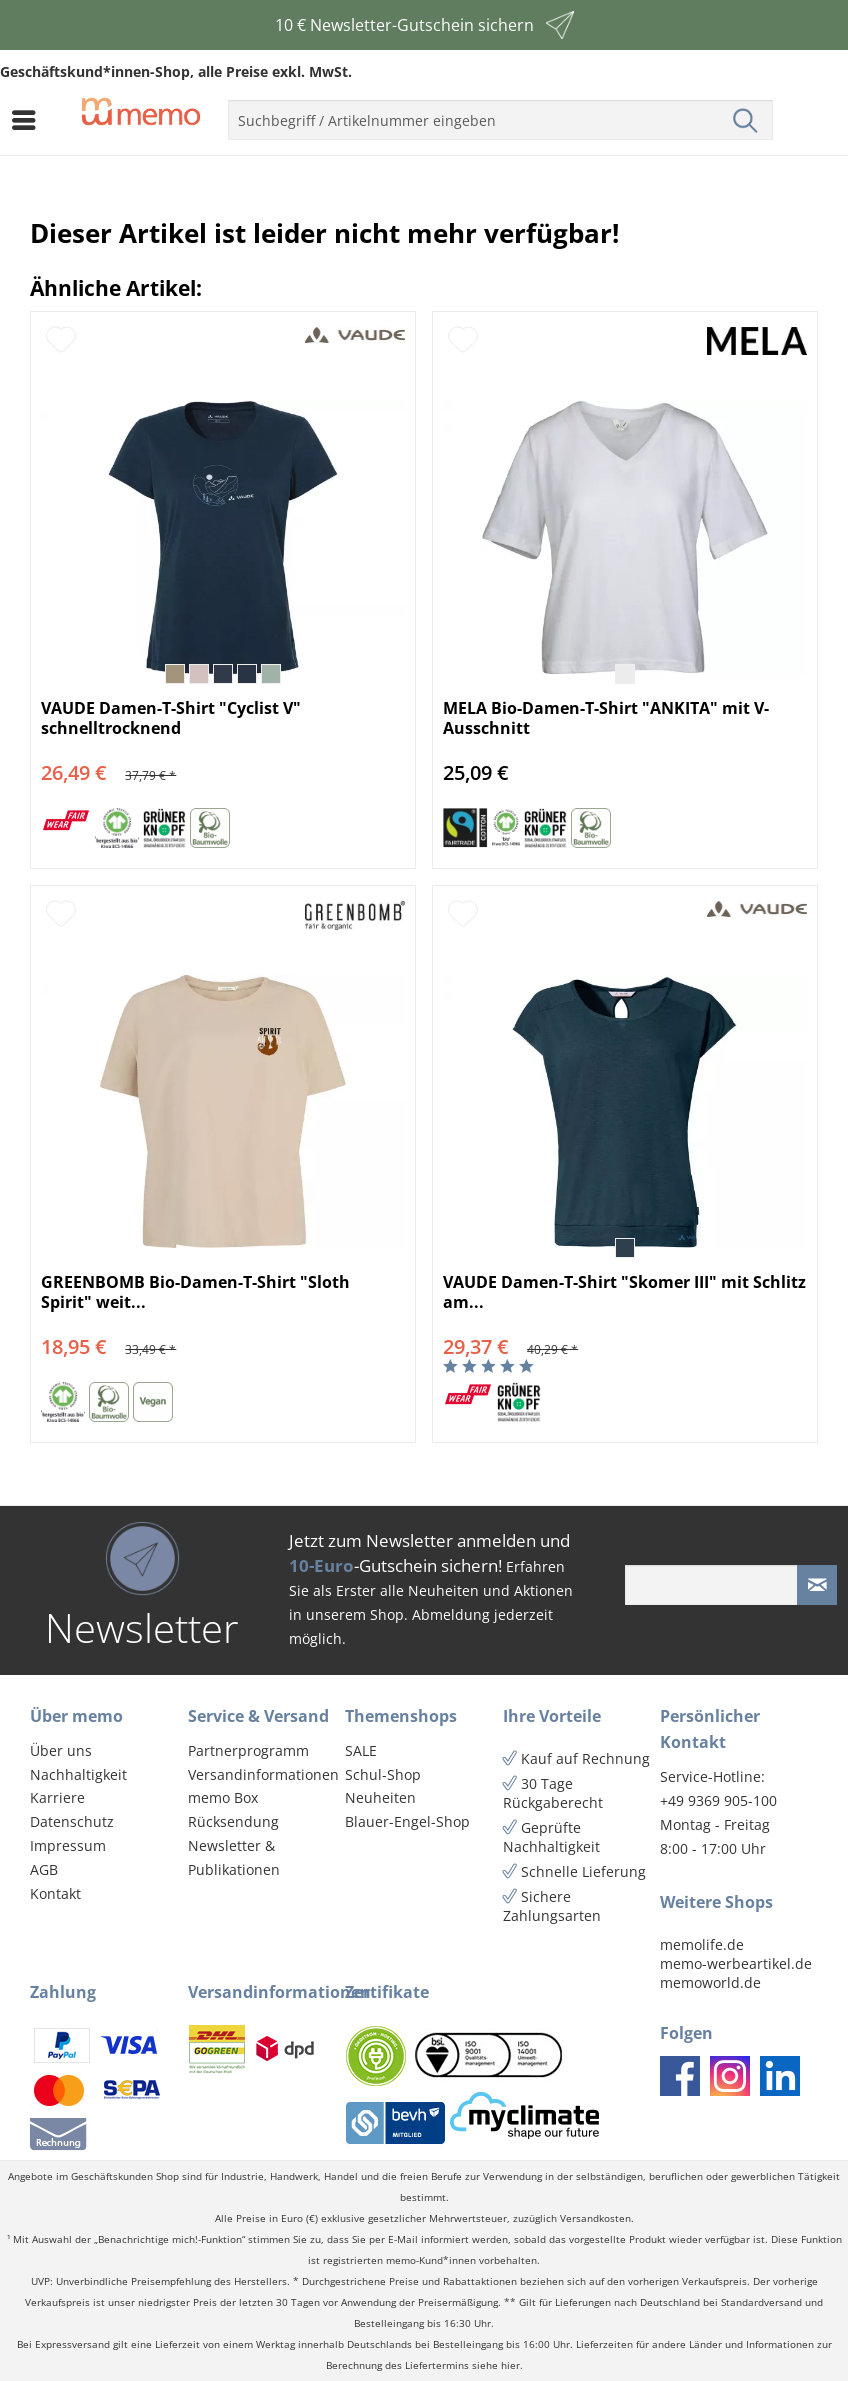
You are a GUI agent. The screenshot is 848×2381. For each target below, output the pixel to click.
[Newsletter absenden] (817, 1585)
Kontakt (55, 1893)
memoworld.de (710, 1982)
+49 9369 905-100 (718, 1800)
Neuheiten (380, 1797)
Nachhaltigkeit (78, 1774)
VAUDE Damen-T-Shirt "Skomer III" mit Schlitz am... (624, 1292)
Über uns (61, 1750)
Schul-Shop (383, 1774)
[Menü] (29, 120)
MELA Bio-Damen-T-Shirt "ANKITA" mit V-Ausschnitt (606, 718)
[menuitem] (29, 120)
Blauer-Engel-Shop (407, 1821)
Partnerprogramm (248, 1750)
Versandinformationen (262, 1774)
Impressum (68, 1845)
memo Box (223, 1797)
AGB (44, 1869)
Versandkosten (595, 2218)
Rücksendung (233, 1821)
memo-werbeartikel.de (736, 1963)
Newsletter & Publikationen (234, 1857)
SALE (361, 1750)
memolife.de (702, 1944)
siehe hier (496, 2365)
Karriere (57, 1797)
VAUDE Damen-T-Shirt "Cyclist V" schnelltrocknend (171, 718)
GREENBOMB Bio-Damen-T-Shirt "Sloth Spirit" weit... (195, 1292)
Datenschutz (72, 1821)
